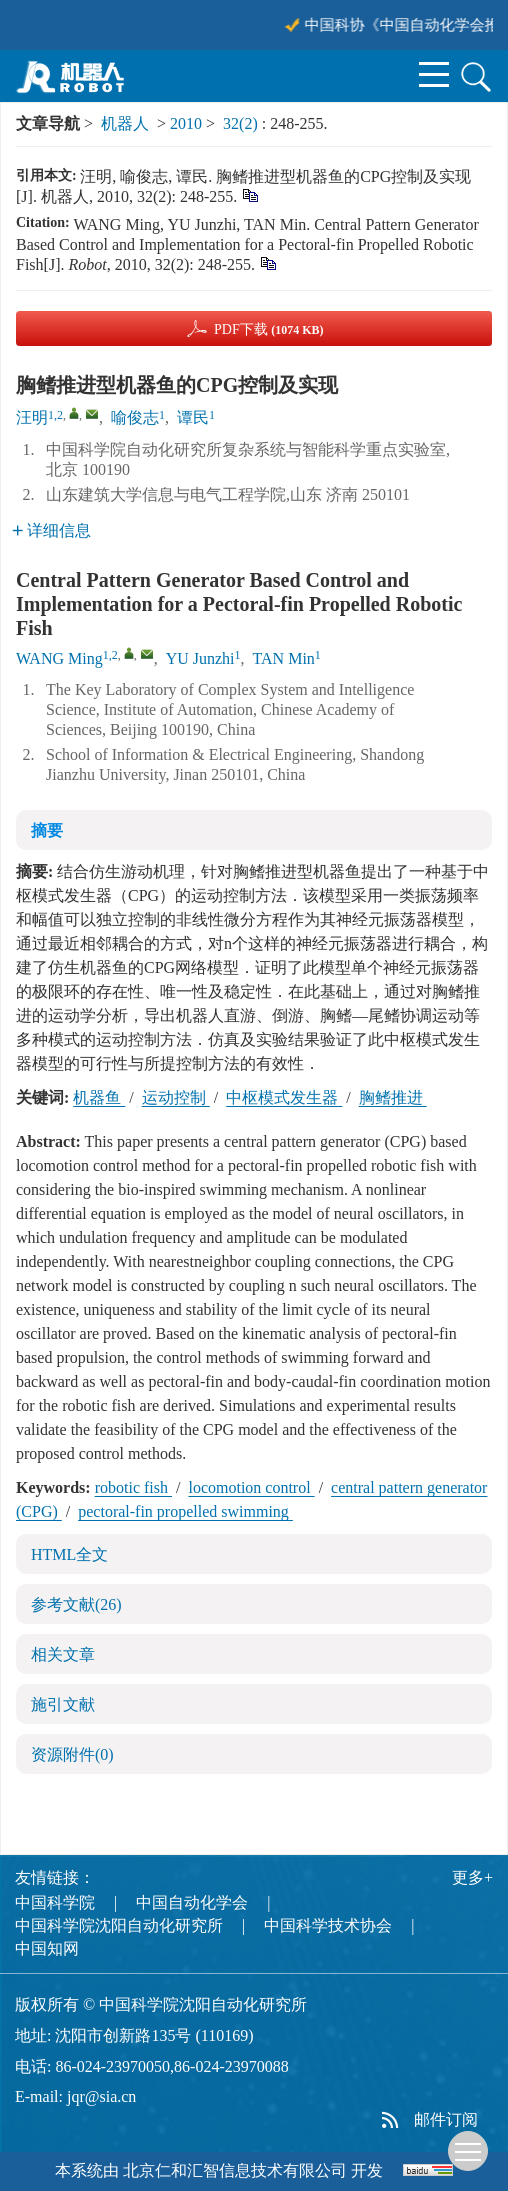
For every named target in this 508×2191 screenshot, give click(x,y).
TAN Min (284, 658)
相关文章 (63, 1654)
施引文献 (63, 1704)
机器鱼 (99, 1097)
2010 (186, 123)
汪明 (32, 417)
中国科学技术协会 (328, 1925)
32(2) (242, 123)
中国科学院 (55, 1902)
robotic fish (133, 1487)
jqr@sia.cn (101, 2096)
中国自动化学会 (192, 1902)
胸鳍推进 (393, 1097)
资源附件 (72, 1754)
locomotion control (251, 1487)
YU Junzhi (200, 658)
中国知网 (47, 1948)
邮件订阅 (446, 2119)
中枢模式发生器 (284, 1097)
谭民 (193, 417)
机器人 (125, 123)
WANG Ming (59, 658)
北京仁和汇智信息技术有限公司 (235, 2170)
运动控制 (176, 1097)
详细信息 (51, 530)
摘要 (47, 830)
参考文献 (76, 1604)
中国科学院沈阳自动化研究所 (119, 1925)
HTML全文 (69, 1554)
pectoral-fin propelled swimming (185, 1511)
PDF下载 (269, 329)
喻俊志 (135, 417)
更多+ (472, 1877)
